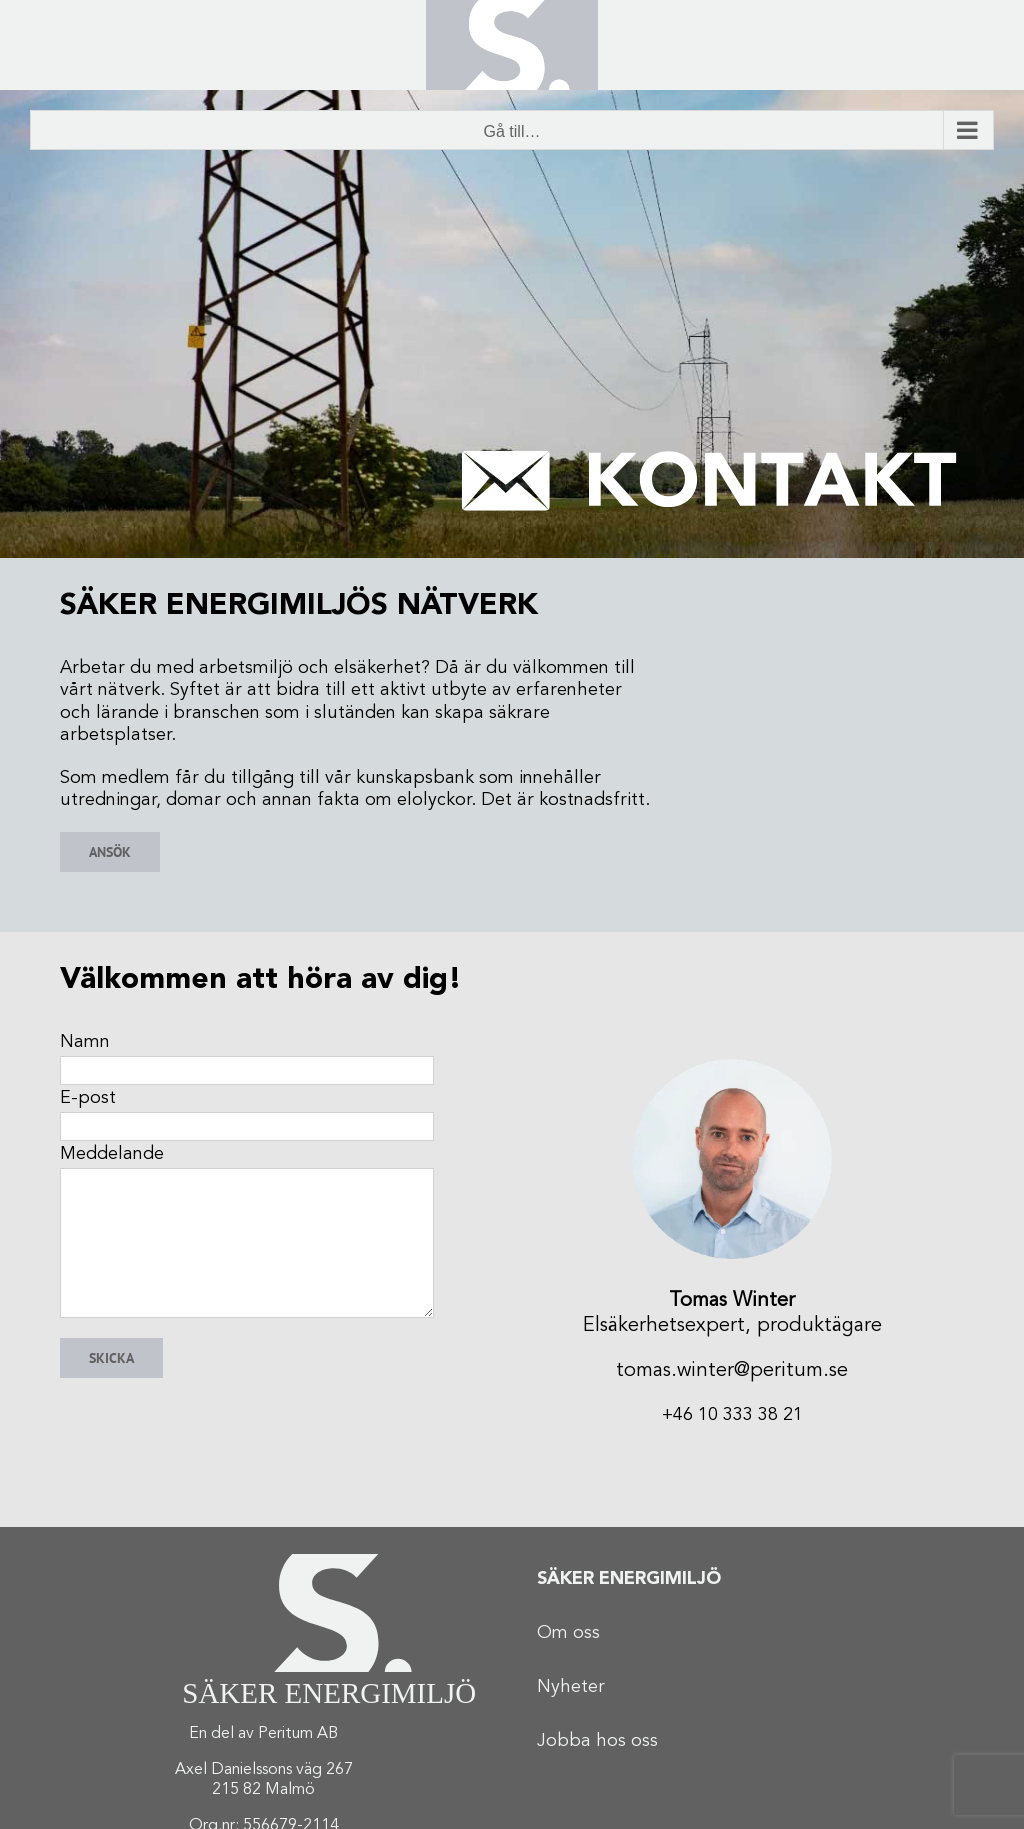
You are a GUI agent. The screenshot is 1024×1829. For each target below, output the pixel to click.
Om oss (568, 1633)
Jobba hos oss (597, 1741)
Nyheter (571, 1687)
